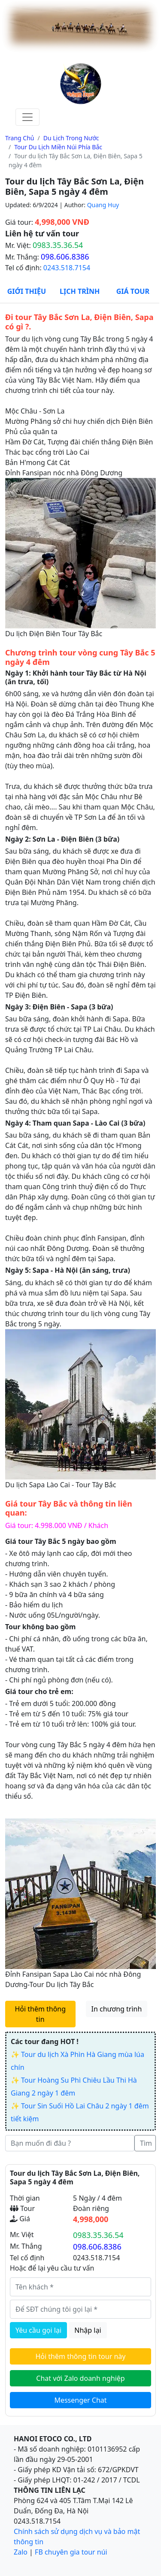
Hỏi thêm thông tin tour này (81, 2356)
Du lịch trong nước (71, 138)
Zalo (20, 2552)
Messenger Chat (80, 2400)
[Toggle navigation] (27, 117)
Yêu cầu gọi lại (38, 2330)
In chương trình (116, 2009)
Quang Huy (103, 205)
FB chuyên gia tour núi (71, 2552)
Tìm (146, 2143)
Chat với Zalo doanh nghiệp (80, 2378)
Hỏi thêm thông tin (40, 2014)
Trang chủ (19, 138)
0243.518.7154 (66, 267)
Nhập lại (87, 2330)
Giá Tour (132, 291)
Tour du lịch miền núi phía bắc (58, 147)
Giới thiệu (26, 291)
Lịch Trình (80, 291)
